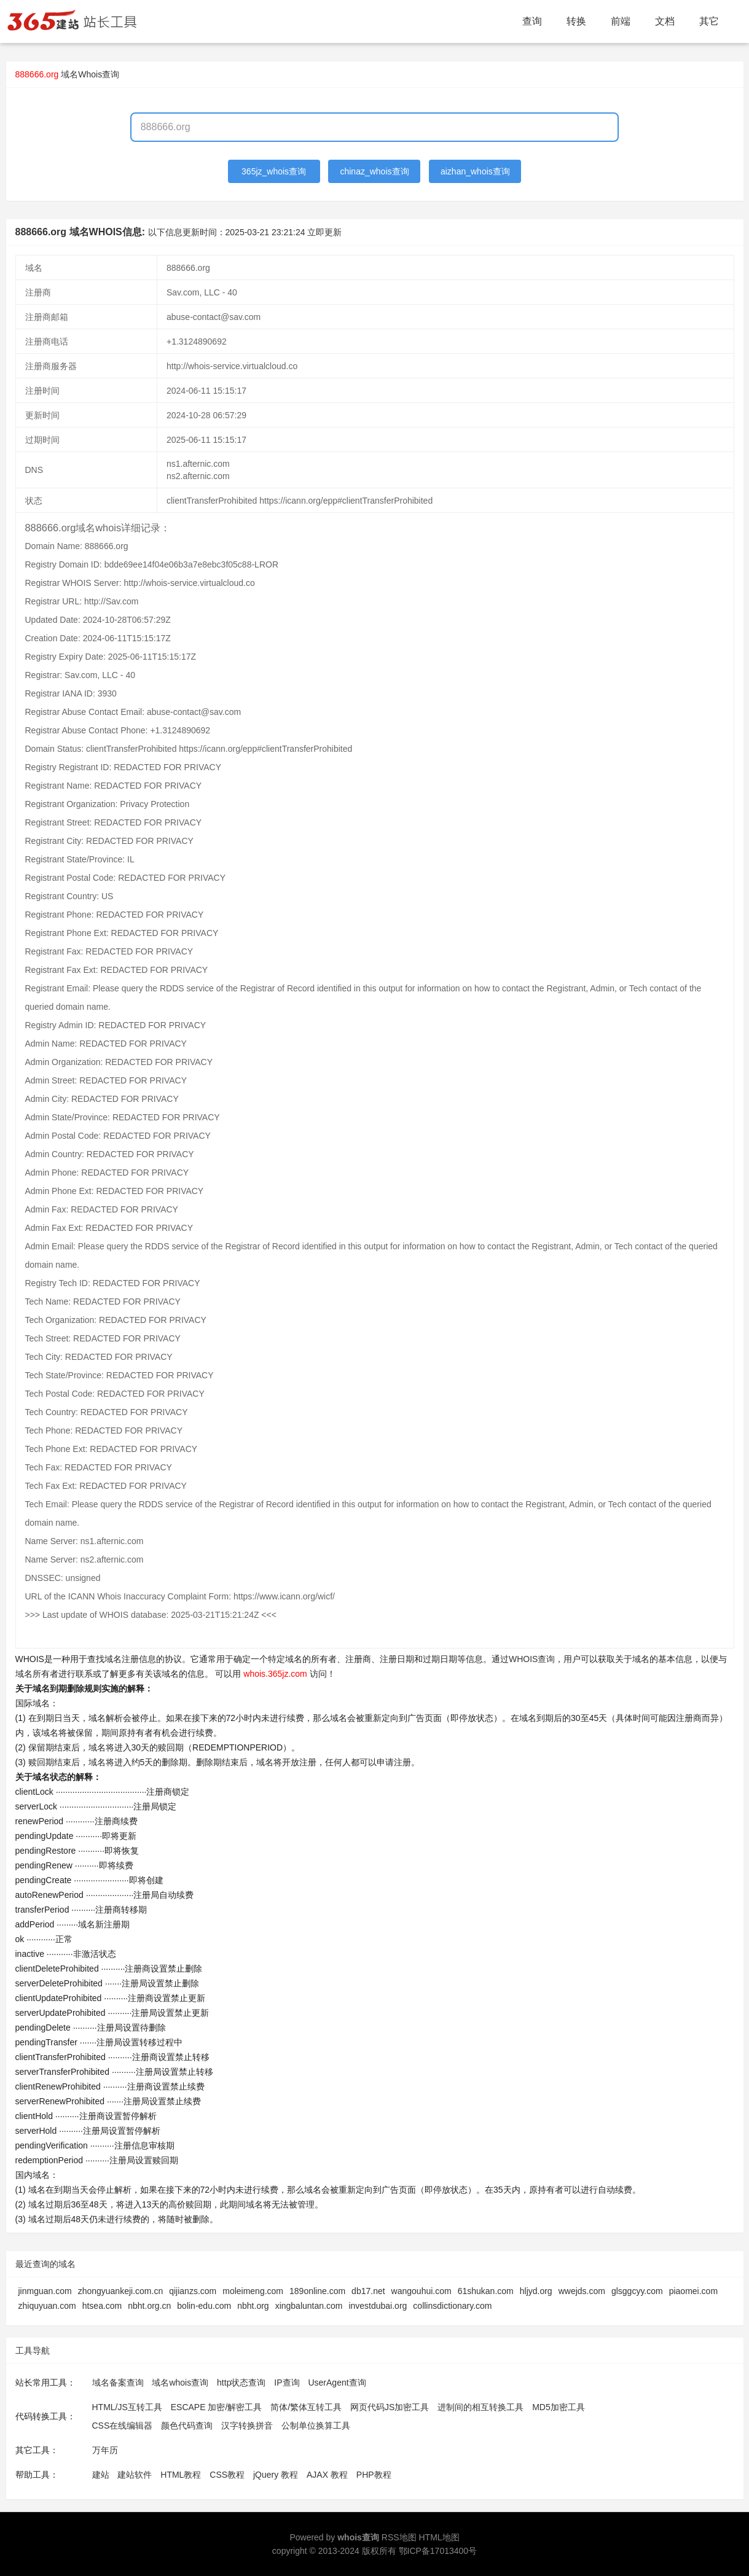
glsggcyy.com (637, 2291)
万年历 (105, 2450)
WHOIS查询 (532, 1659)
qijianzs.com (192, 2291)
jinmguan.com (45, 2291)
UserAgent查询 (337, 2382)
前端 (620, 21)
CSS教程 (227, 2475)
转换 (576, 21)
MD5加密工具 (558, 2407)
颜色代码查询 (187, 2425)
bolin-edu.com (204, 2306)
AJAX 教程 (327, 2475)
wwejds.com (582, 2291)
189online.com (317, 2291)
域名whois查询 (180, 2382)
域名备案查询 (118, 2382)
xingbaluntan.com (309, 2306)
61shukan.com (486, 2291)
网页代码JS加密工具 (389, 2407)
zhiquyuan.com (47, 2306)
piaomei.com (693, 2291)
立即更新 (324, 232)
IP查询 (286, 2382)
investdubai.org (377, 2306)
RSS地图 (399, 2537)
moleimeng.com (252, 2291)
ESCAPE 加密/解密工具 (216, 2407)
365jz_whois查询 (273, 171)
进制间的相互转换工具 (480, 2407)
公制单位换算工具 (315, 2425)
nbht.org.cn (149, 2306)
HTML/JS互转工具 (127, 2407)
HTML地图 (438, 2537)
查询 (532, 21)
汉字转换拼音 (247, 2425)
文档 (665, 21)
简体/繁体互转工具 (306, 2407)
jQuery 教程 (275, 2475)
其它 (709, 21)
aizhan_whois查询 (475, 171)
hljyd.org (536, 2291)
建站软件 (134, 2475)
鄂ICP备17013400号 (438, 2551)
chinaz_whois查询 (374, 171)
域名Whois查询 (90, 74)
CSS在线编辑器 (122, 2425)
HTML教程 (180, 2475)
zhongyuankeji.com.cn (120, 2291)
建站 (100, 2475)
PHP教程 (373, 2475)
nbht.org (253, 2306)
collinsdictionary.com (452, 2306)
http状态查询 (241, 2382)
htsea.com (102, 2306)
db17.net (368, 2291)
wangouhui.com (421, 2291)
